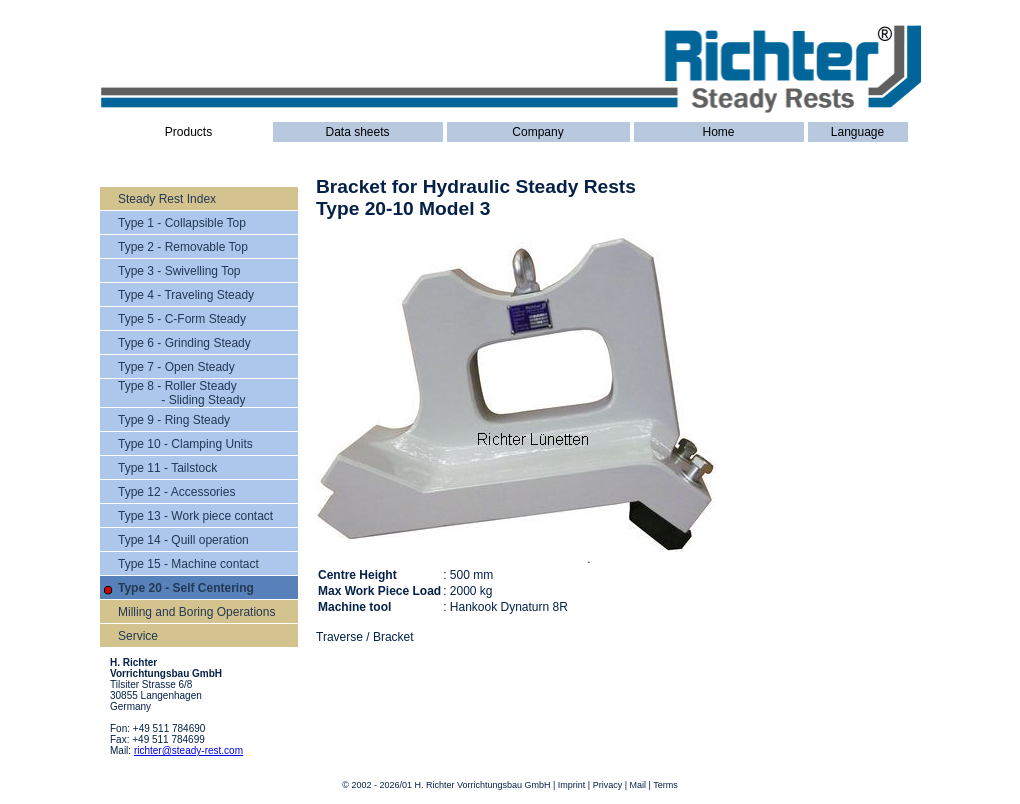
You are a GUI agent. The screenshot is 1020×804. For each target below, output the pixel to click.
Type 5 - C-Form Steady (182, 319)
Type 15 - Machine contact (188, 564)
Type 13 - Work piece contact (195, 516)
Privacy (608, 785)
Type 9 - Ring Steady (174, 420)
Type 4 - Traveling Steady (186, 295)
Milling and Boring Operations (196, 612)
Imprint (572, 785)
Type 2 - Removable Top (183, 247)
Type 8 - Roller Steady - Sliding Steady (181, 393)
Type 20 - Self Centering (186, 588)
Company (537, 132)
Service (138, 636)
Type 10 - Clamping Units (185, 444)
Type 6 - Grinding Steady (184, 343)
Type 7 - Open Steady (176, 367)
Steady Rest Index (167, 199)
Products (188, 132)
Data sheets (357, 132)
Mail (638, 785)
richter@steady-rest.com (188, 750)
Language (857, 132)
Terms (665, 785)
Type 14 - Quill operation (183, 540)
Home (718, 132)
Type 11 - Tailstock (167, 468)
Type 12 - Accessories (176, 492)
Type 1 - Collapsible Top (182, 223)
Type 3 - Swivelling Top (179, 271)
